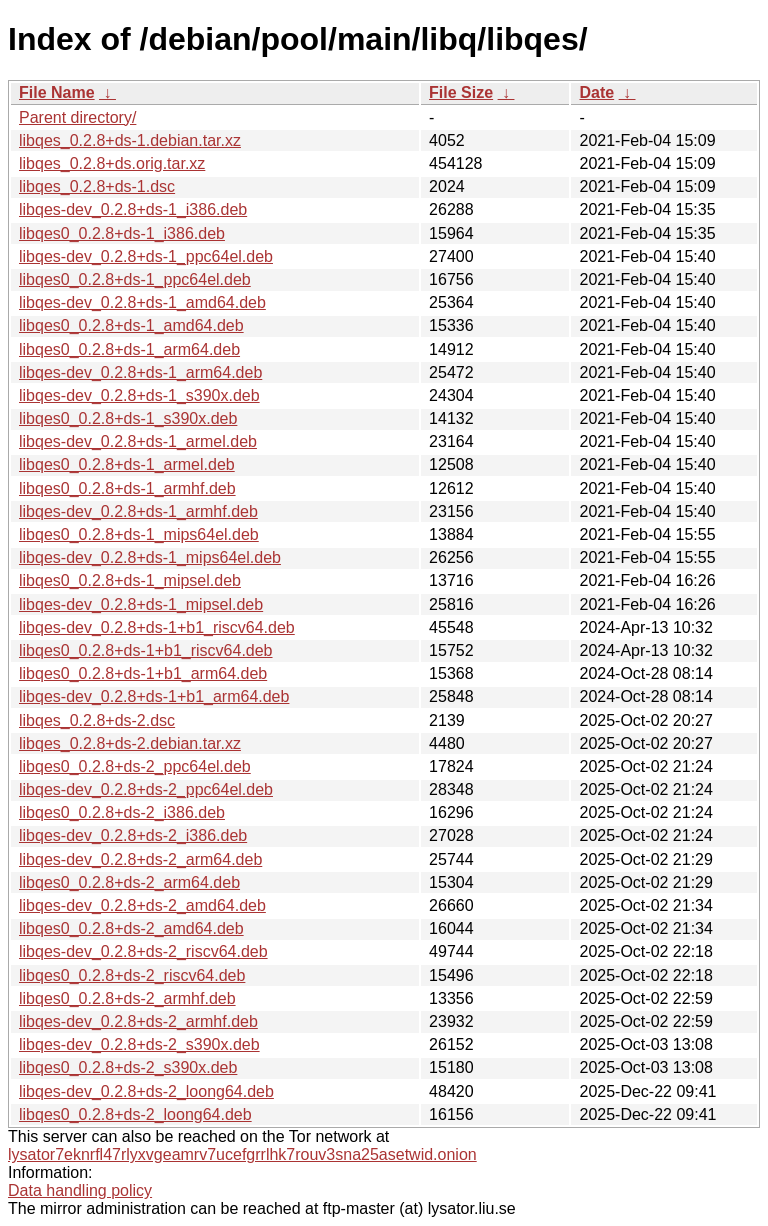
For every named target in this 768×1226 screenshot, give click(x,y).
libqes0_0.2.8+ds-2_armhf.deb (127, 998)
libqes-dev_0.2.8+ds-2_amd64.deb (142, 905)
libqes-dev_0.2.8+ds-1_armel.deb (138, 441)
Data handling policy (80, 1190)
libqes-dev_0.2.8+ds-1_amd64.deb (142, 302)
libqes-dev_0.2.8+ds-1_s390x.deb (139, 395)
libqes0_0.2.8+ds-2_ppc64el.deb (135, 766)
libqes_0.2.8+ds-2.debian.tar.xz (130, 743)
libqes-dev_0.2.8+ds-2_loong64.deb (146, 1091)
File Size (461, 92)
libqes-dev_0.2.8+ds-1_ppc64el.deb (146, 256)
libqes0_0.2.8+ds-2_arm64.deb (129, 882)
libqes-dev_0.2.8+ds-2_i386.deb (133, 835)
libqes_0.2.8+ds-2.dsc (97, 720)
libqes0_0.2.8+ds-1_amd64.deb (131, 325)
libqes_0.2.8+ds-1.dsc (97, 186)
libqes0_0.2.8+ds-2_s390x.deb (128, 1067)
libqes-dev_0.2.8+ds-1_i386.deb (133, 209)
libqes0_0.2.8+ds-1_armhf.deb (127, 488)
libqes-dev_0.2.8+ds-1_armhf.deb (138, 511)
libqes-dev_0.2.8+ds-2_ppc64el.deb (146, 789)
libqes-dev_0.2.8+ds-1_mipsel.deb (141, 604)
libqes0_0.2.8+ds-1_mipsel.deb (130, 580)
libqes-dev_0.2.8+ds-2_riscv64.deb (143, 951)
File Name (57, 92)
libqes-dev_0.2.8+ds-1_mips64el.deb (150, 557)
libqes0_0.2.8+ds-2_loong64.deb (135, 1114)
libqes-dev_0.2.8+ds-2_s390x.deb (139, 1044)
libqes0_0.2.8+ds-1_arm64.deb (129, 349)
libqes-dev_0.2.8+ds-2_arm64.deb (140, 859)
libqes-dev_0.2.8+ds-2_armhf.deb (138, 1021)
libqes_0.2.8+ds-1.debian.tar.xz (130, 140)
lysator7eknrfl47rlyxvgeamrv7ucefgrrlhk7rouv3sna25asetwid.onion (242, 1154)
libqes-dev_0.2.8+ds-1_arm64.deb (140, 372)
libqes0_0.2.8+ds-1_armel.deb (127, 464)
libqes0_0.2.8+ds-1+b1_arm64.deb (143, 673)
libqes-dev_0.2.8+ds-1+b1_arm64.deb (154, 696)
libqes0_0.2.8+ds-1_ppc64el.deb (135, 279)
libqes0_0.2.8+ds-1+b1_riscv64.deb (146, 650)
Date (596, 92)
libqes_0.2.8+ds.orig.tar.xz (112, 163)
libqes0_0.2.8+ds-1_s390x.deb (128, 418)
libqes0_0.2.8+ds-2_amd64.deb (131, 928)
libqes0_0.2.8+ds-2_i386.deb (122, 812)
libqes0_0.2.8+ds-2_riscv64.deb (132, 975)
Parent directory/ (77, 117)
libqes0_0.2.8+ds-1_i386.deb (122, 233)
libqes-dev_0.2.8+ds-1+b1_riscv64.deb (157, 627)
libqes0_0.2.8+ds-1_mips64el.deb (139, 534)
